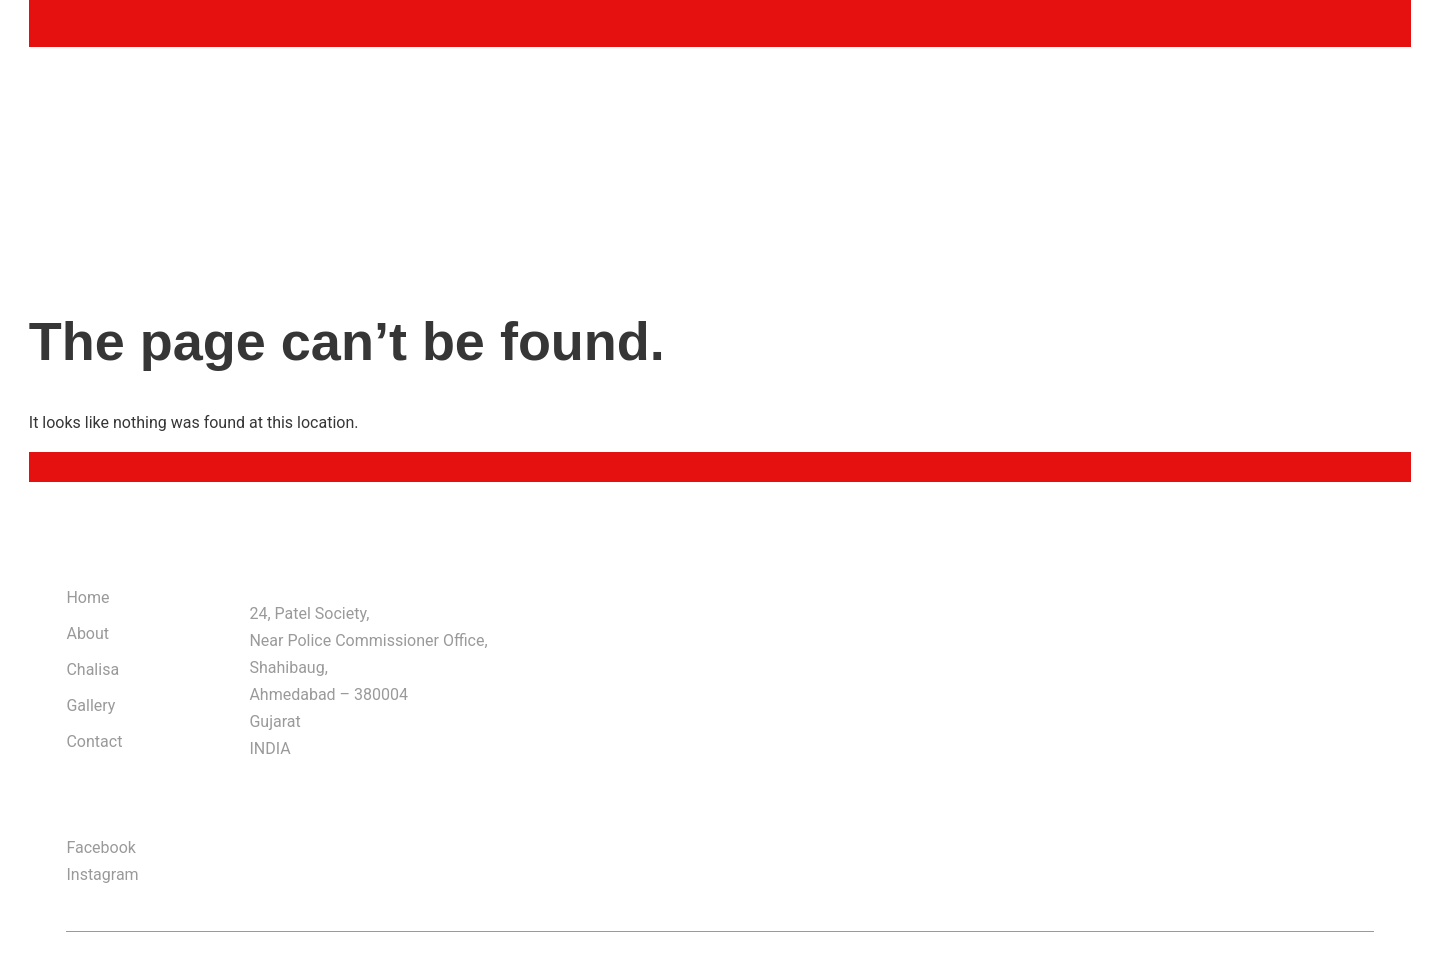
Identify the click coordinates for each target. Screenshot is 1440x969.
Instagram (102, 874)
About (87, 633)
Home (87, 597)
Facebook (100, 847)
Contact (94, 741)
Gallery (90, 705)
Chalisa (92, 669)
